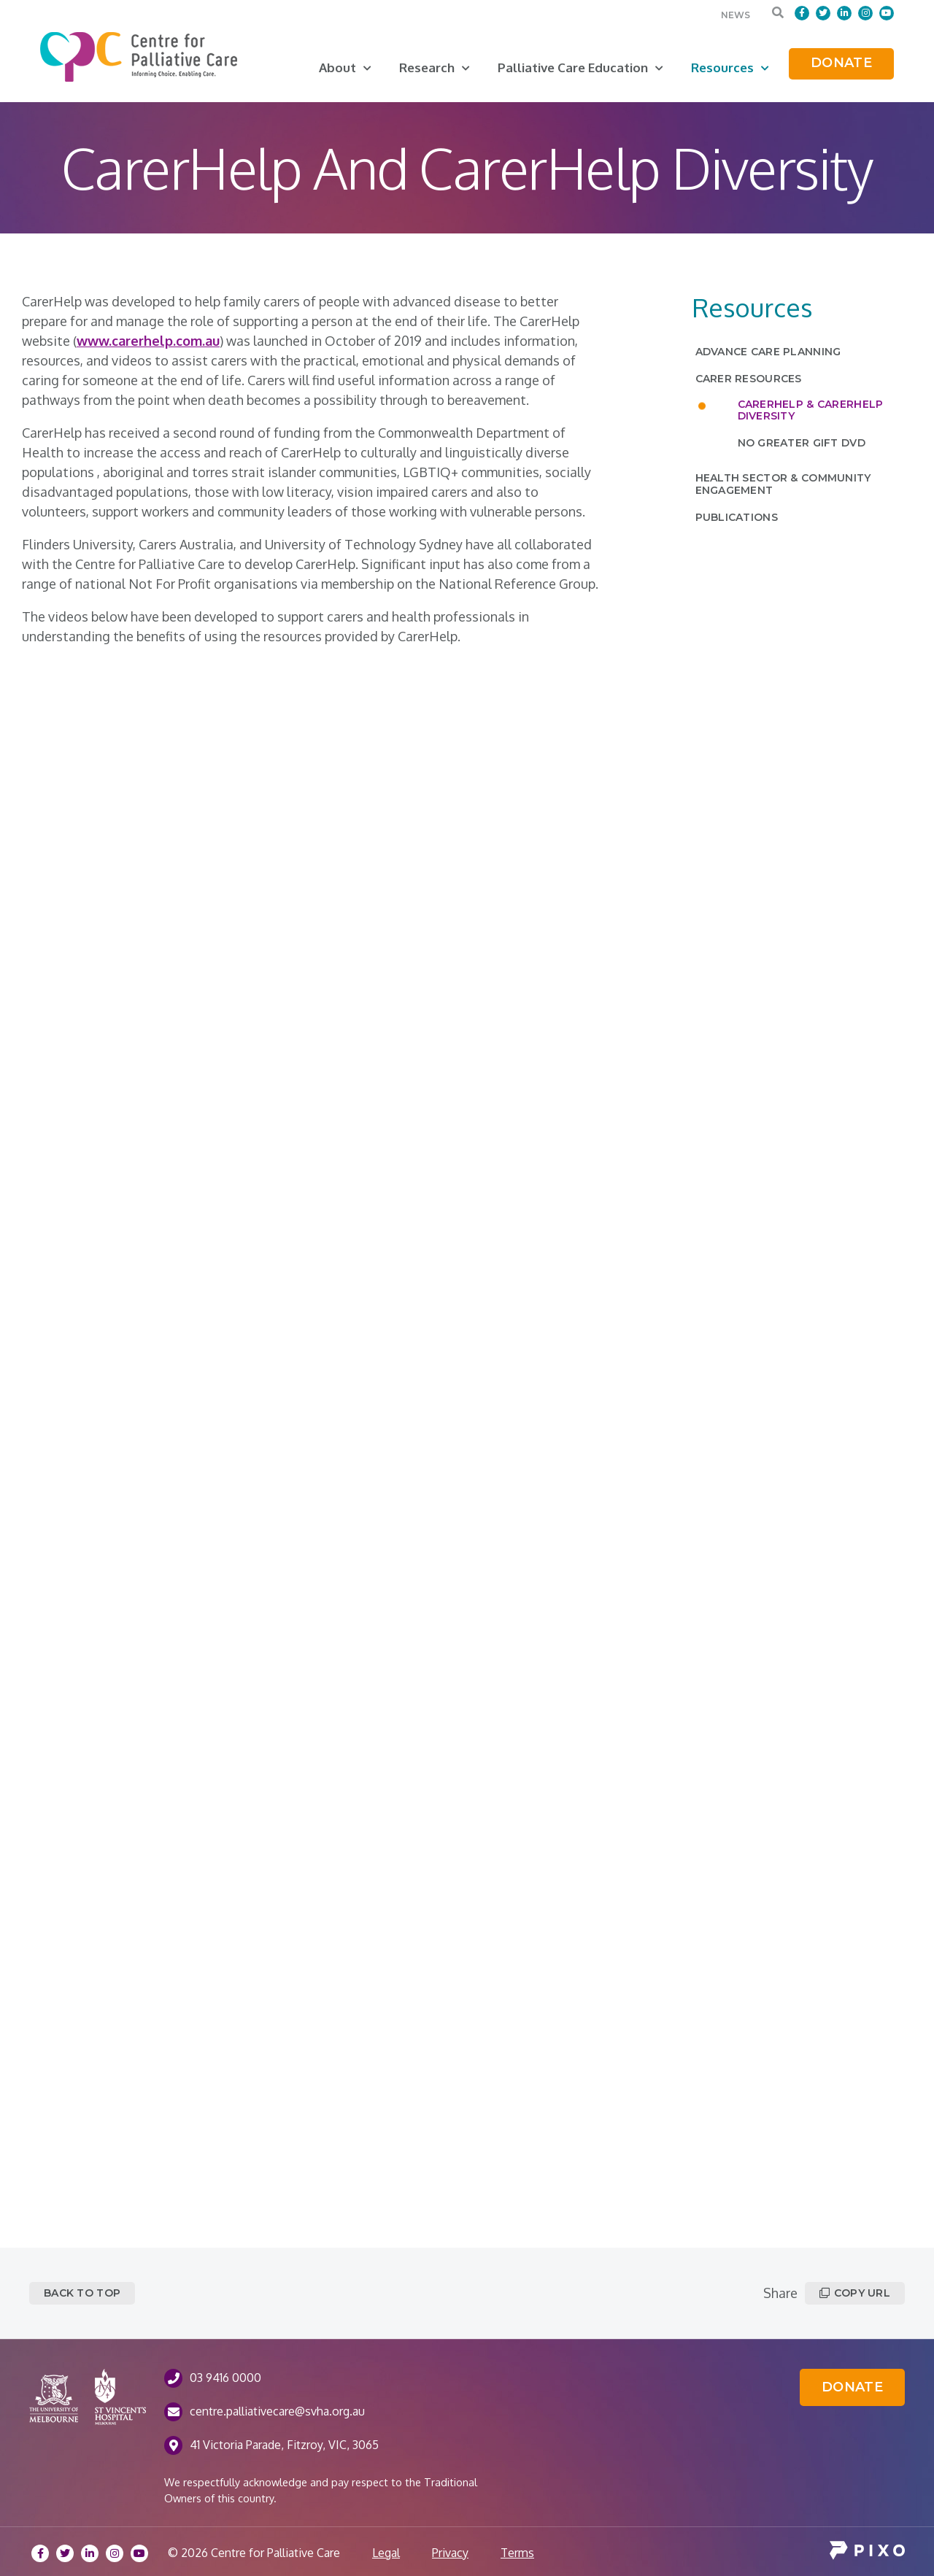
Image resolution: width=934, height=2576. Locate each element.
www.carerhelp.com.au (148, 341)
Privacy (450, 2552)
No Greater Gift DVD (801, 442)
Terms (517, 2552)
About (345, 67)
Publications (736, 517)
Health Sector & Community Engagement (783, 484)
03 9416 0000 (225, 2377)
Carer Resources (748, 378)
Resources (730, 67)
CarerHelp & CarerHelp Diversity (811, 410)
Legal (386, 2552)
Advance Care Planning (768, 351)
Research (434, 67)
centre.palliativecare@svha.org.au (277, 2411)
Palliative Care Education (580, 67)
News (735, 14)
